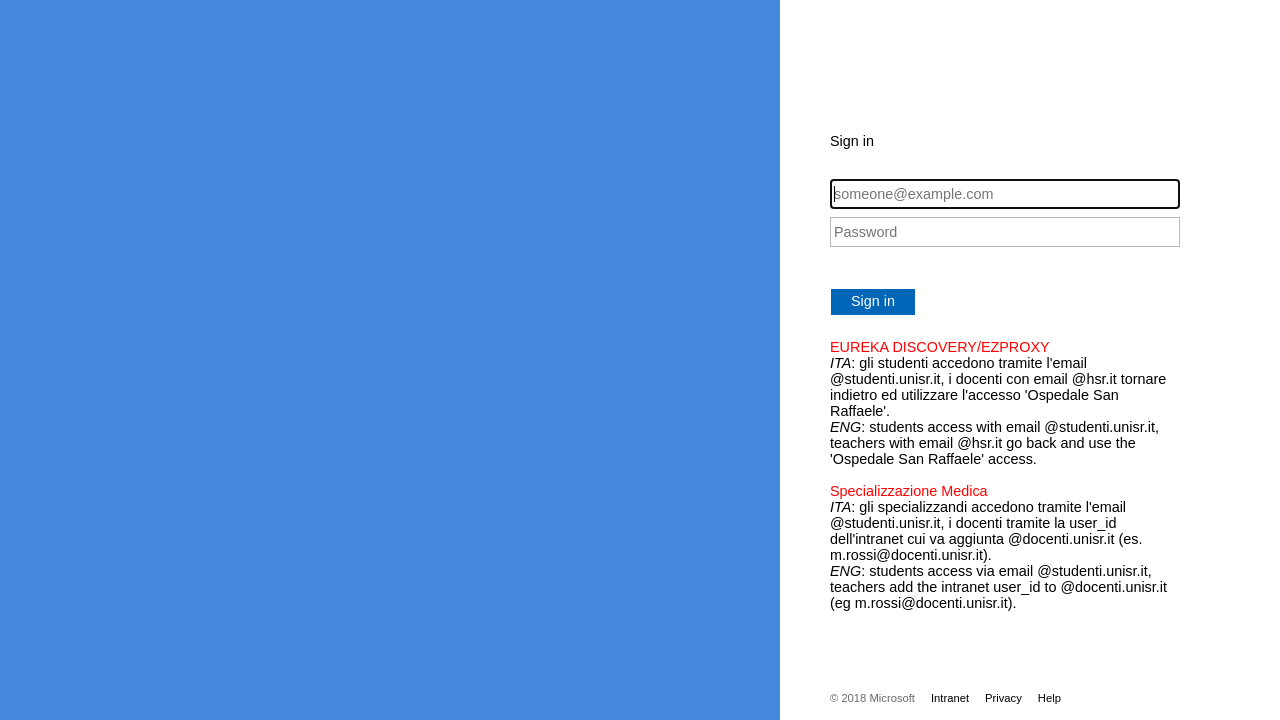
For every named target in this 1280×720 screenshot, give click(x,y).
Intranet (950, 698)
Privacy (1003, 698)
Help (1049, 698)
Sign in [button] (873, 301)
